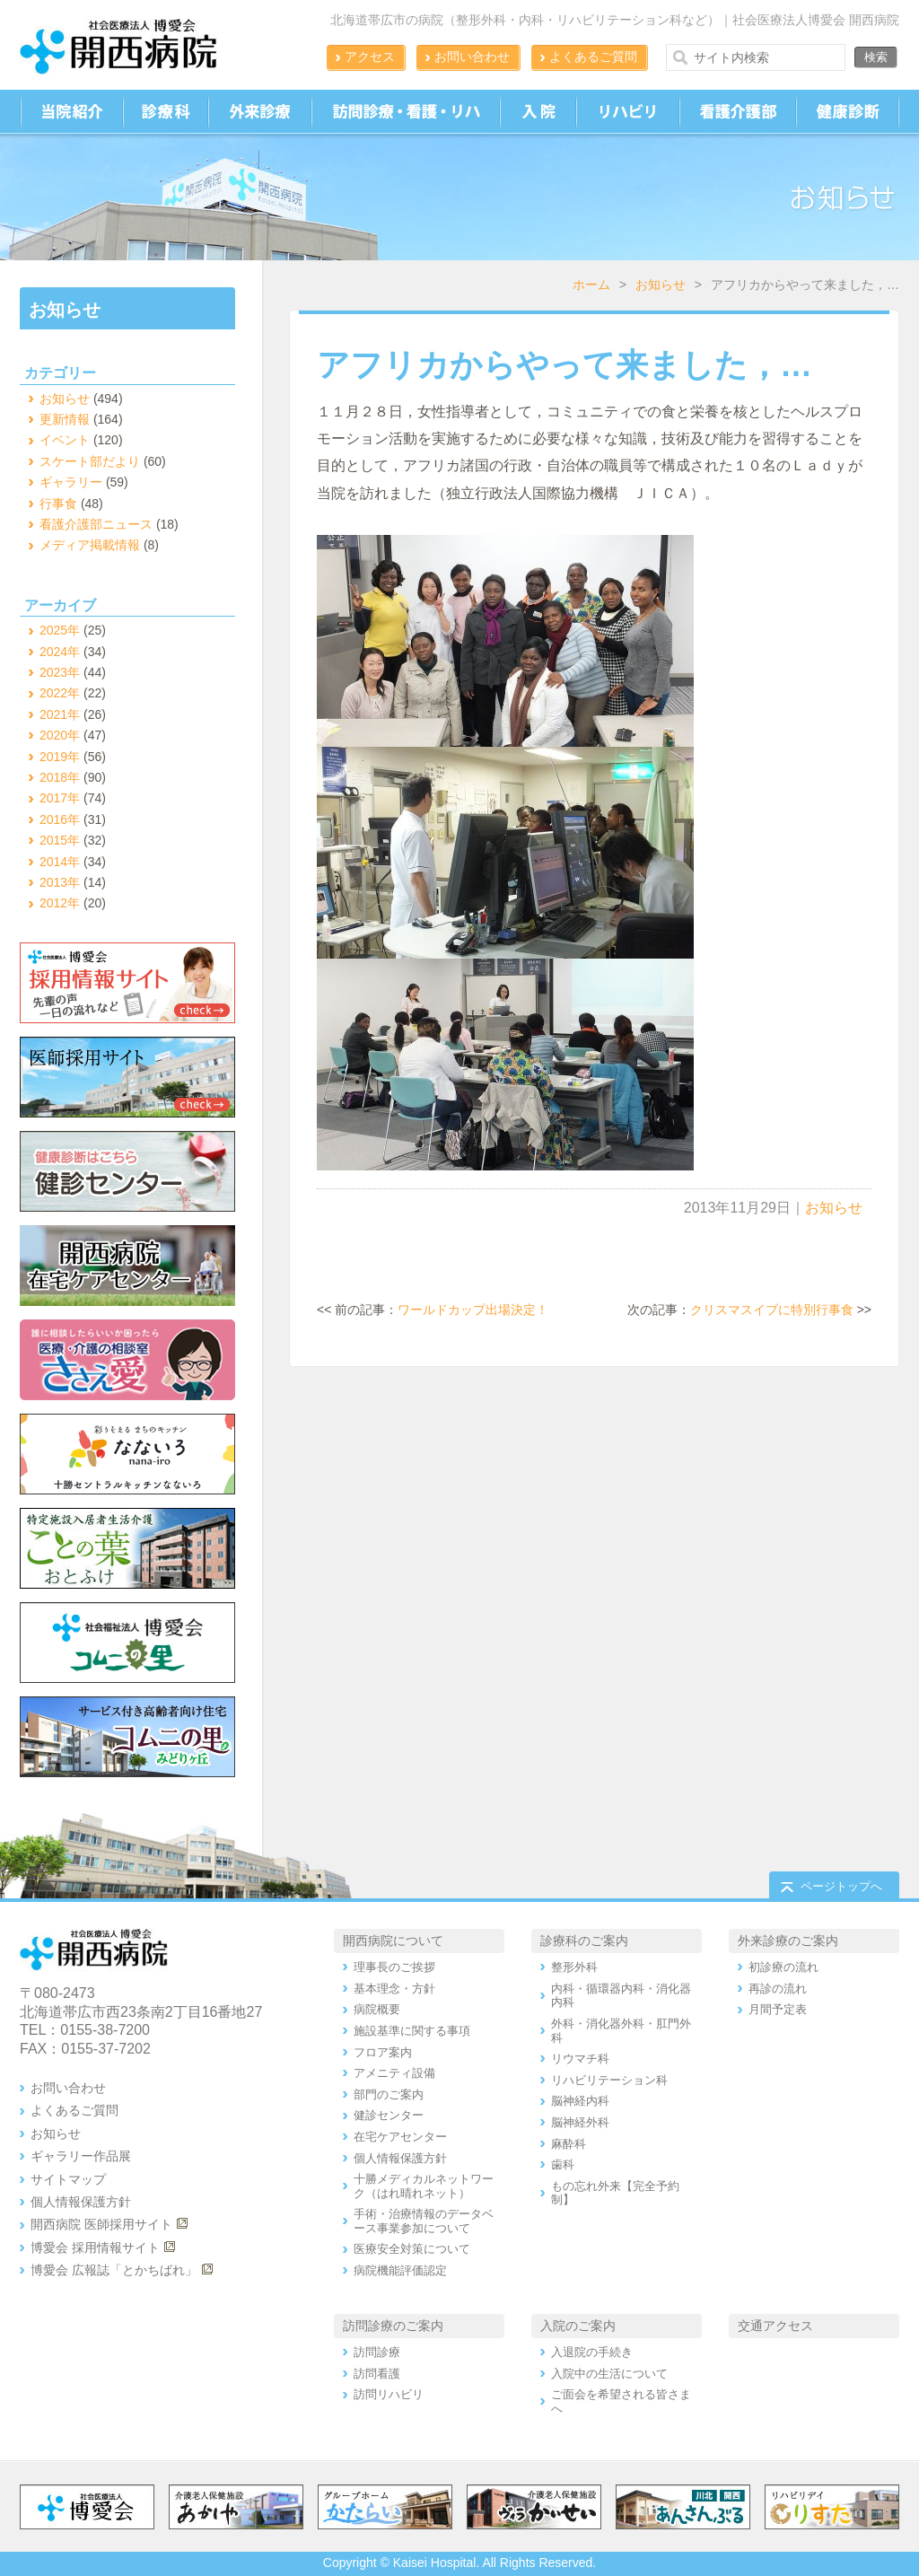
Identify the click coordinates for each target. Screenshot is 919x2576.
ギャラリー (70, 482)
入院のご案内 (578, 2325)
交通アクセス (775, 2325)
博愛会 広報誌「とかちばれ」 (114, 2270)
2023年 (59, 672)
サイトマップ (68, 2179)
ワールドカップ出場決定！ (473, 1309)
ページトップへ (841, 1886)
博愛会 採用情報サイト (95, 2247)
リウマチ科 (580, 2058)
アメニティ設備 (394, 2073)
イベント (64, 440)
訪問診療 (377, 2352)
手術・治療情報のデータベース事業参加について (424, 2221)
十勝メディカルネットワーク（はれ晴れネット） (424, 2186)
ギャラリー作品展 (81, 2156)
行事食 (58, 503)
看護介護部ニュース (96, 524)
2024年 (59, 651)
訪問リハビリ (389, 2394)
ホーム (591, 284)
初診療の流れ (783, 1967)
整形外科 (574, 1967)
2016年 (59, 819)
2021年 (59, 714)
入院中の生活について (609, 2373)
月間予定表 (777, 2009)
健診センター (389, 2115)
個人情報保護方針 (81, 2202)
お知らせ (660, 284)
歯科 (562, 2164)
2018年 (59, 777)
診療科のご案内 (584, 1940)
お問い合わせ (472, 56)
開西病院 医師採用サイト (101, 2224)
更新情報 (64, 419)
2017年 (59, 798)
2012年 (59, 903)
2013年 (59, 882)
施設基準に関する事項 (412, 2030)
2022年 (59, 693)
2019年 (59, 756)
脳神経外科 (580, 2122)
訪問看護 (377, 2373)
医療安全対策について (412, 2249)
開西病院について (393, 1940)
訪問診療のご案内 (393, 2325)
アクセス (370, 56)
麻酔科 (568, 2144)
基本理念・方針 (394, 1988)
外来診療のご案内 (788, 1940)
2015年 (59, 840)
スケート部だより (89, 461)
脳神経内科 (580, 2100)
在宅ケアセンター (400, 2136)
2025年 (59, 630)
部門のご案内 (389, 2094)
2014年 (59, 861)
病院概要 (377, 2009)
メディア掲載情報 (89, 545)
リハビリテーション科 (609, 2080)
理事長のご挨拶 (394, 1967)
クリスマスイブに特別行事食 (771, 1309)
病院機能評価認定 (400, 2270)
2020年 (59, 735)
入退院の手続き (592, 2352)
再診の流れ (777, 1988)
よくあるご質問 (593, 56)
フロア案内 (383, 2052)
